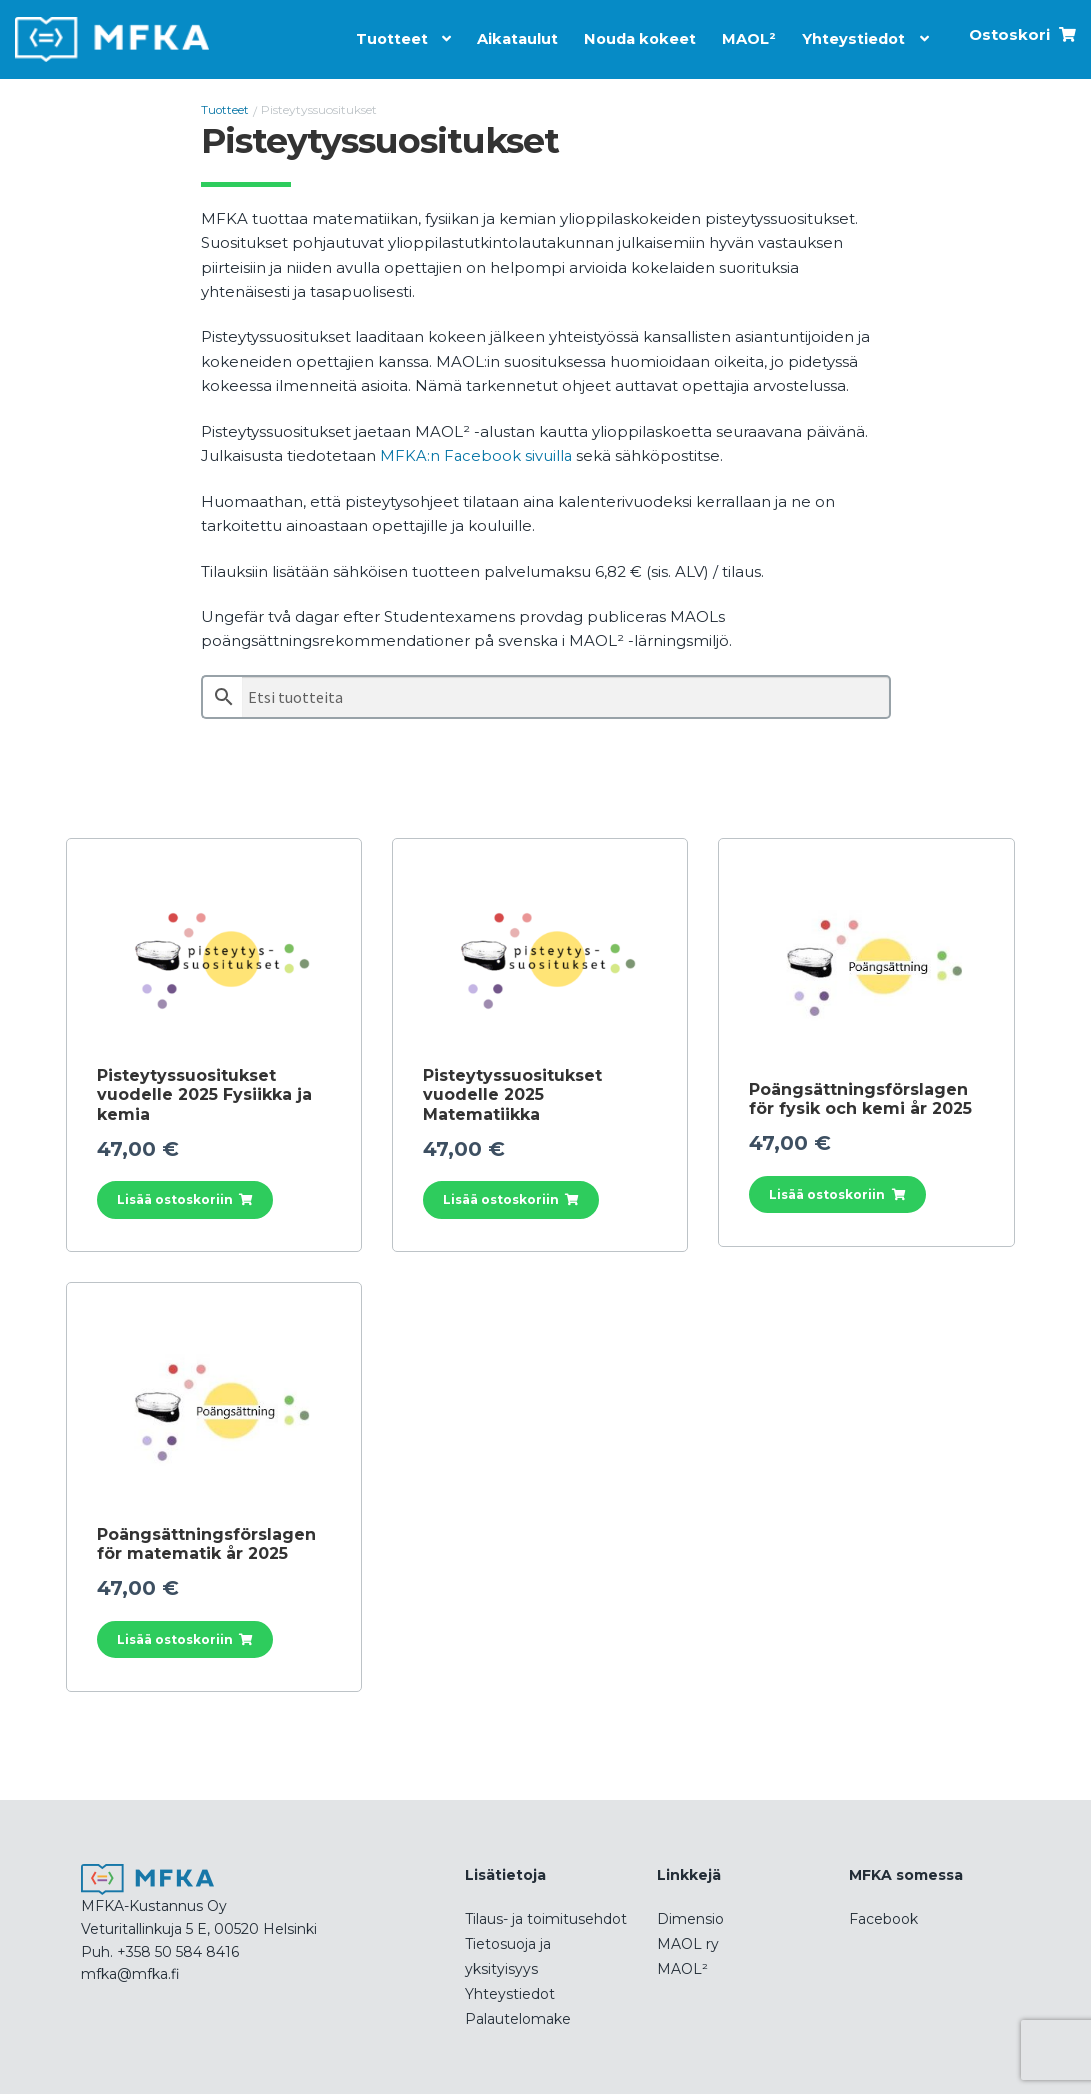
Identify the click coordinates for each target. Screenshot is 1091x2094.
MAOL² (745, 35)
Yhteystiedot (851, 35)
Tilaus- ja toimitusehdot (546, 1917)
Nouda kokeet (634, 35)
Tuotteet (379, 35)
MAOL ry (688, 1942)
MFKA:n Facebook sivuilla (477, 454)
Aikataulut (507, 35)
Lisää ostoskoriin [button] (175, 1198)
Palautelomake (518, 2017)
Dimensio (690, 1917)
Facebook (883, 1917)
